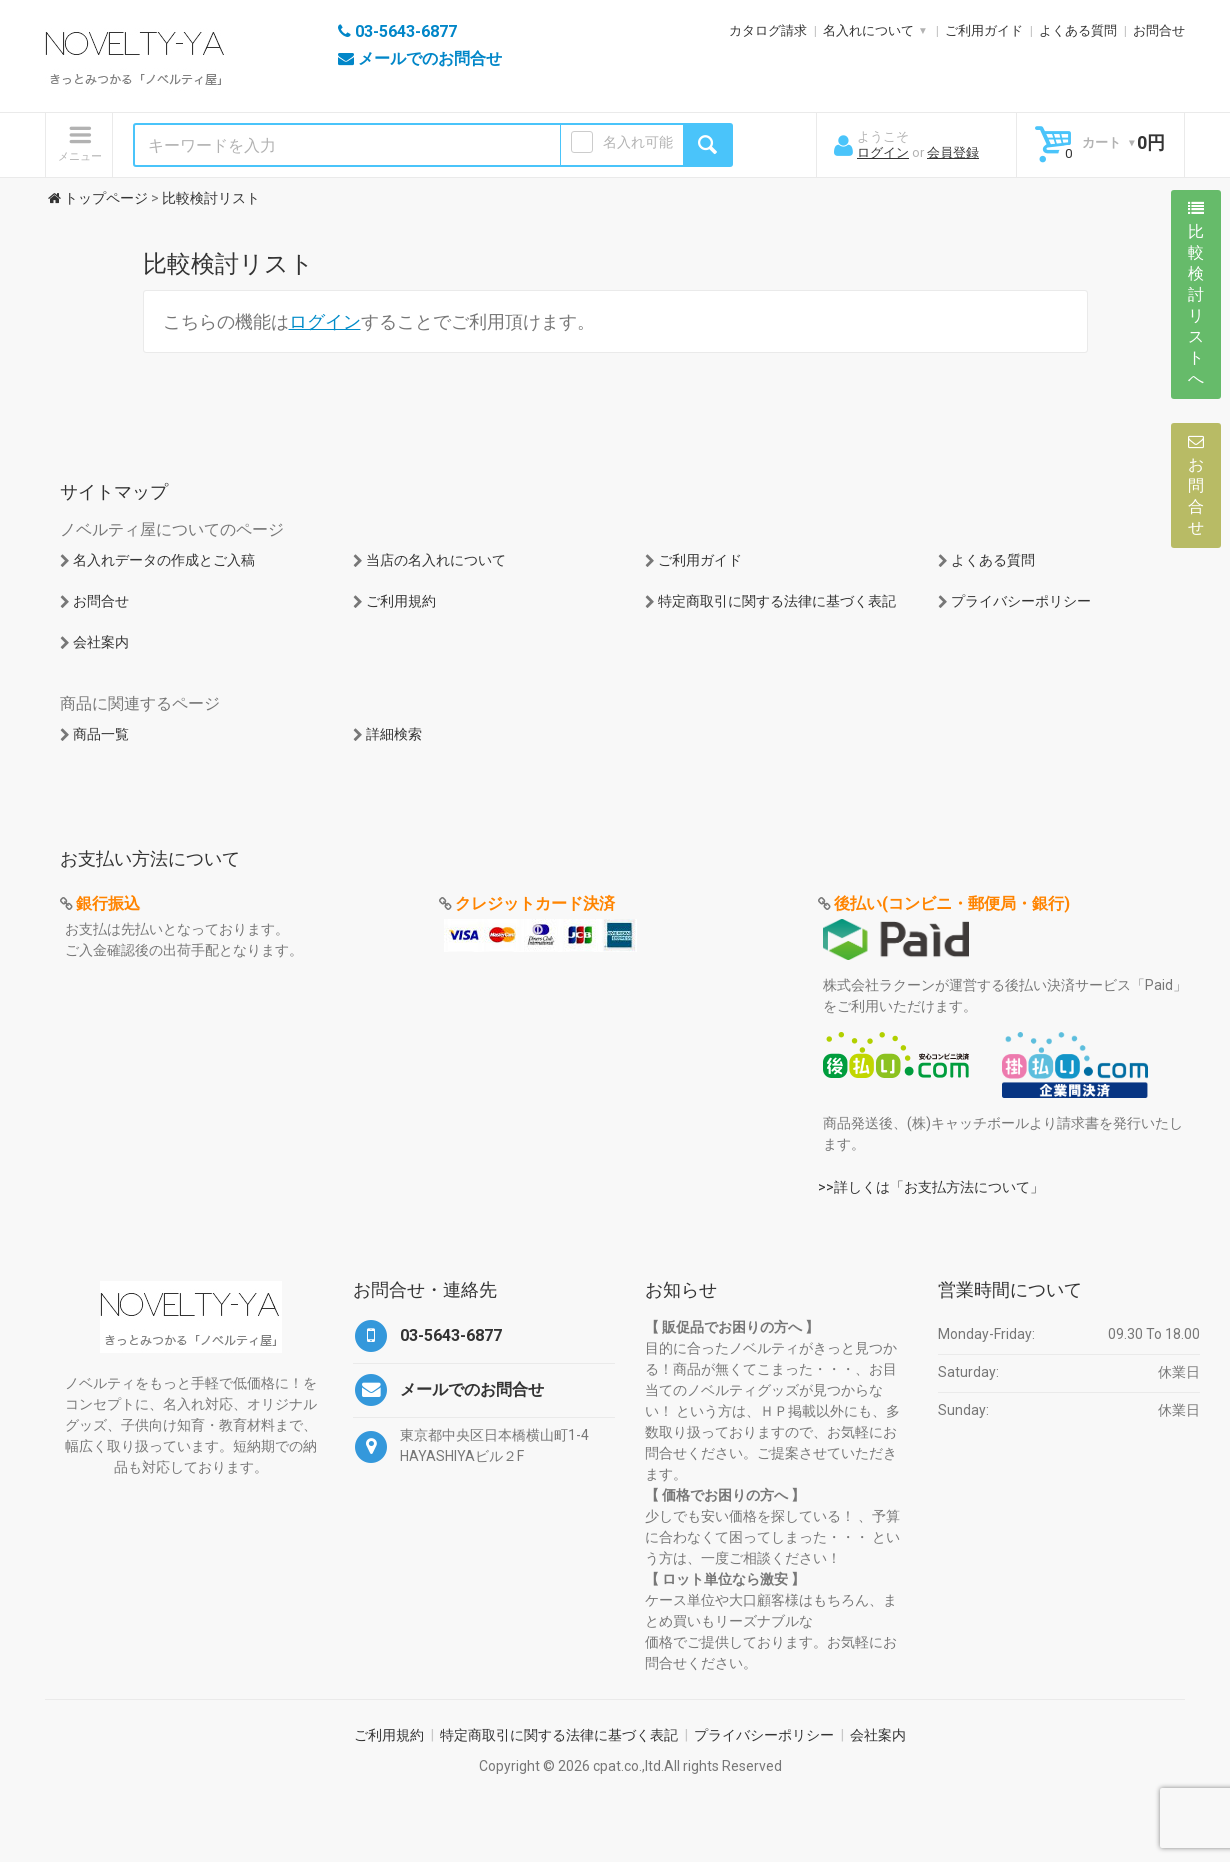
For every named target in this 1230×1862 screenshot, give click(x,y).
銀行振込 (108, 903)
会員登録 (953, 152)
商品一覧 (101, 734)
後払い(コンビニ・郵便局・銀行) (952, 903)
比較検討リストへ (1196, 294)
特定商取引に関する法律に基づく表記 (777, 601)
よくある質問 (1078, 30)
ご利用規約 (401, 601)
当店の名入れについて (436, 560)
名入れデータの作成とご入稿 (164, 560)
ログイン (883, 152)
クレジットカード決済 (535, 903)
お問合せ (1159, 30)
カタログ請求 (768, 30)
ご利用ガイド (984, 30)
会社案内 (101, 642)
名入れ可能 (638, 142)
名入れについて (868, 30)
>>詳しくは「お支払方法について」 (931, 1187)
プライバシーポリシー (1021, 601)
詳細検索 (394, 734)
